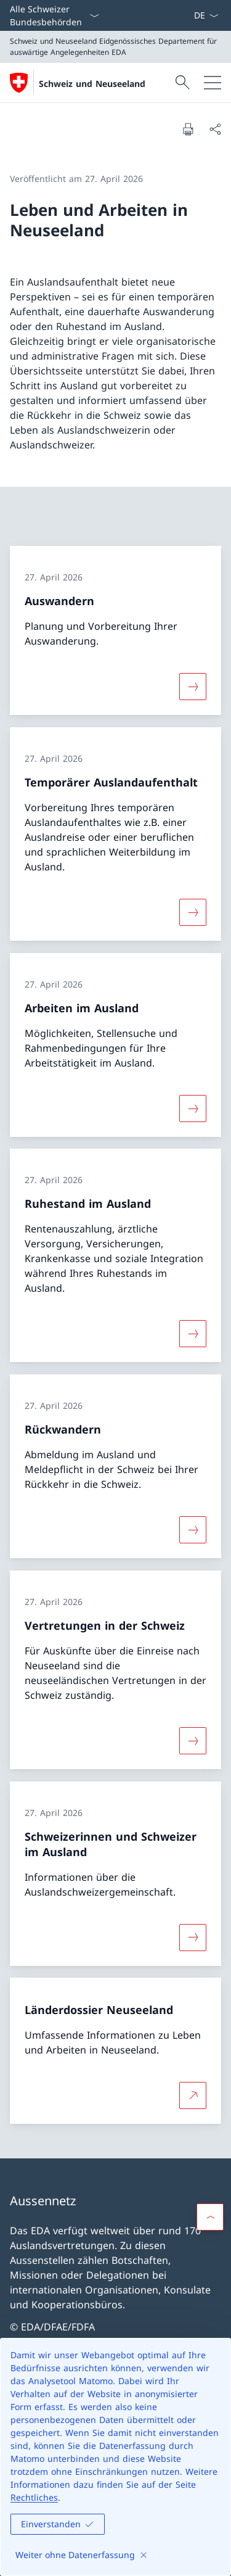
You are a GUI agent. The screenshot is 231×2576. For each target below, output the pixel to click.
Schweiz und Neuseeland (92, 83)
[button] (210, 2217)
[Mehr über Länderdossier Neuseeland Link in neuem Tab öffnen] (192, 2095)
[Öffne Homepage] (77, 82)
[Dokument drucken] (187, 128)
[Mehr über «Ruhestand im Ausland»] (192, 1333)
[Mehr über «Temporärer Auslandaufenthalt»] (192, 912)
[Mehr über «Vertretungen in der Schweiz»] (192, 1740)
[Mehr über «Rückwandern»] (192, 1529)
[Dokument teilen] (215, 128)
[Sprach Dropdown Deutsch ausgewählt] (206, 15)
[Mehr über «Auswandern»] (192, 686)
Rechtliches (34, 2497)
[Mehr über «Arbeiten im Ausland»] (192, 1107)
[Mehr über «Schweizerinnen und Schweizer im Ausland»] (192, 1937)
